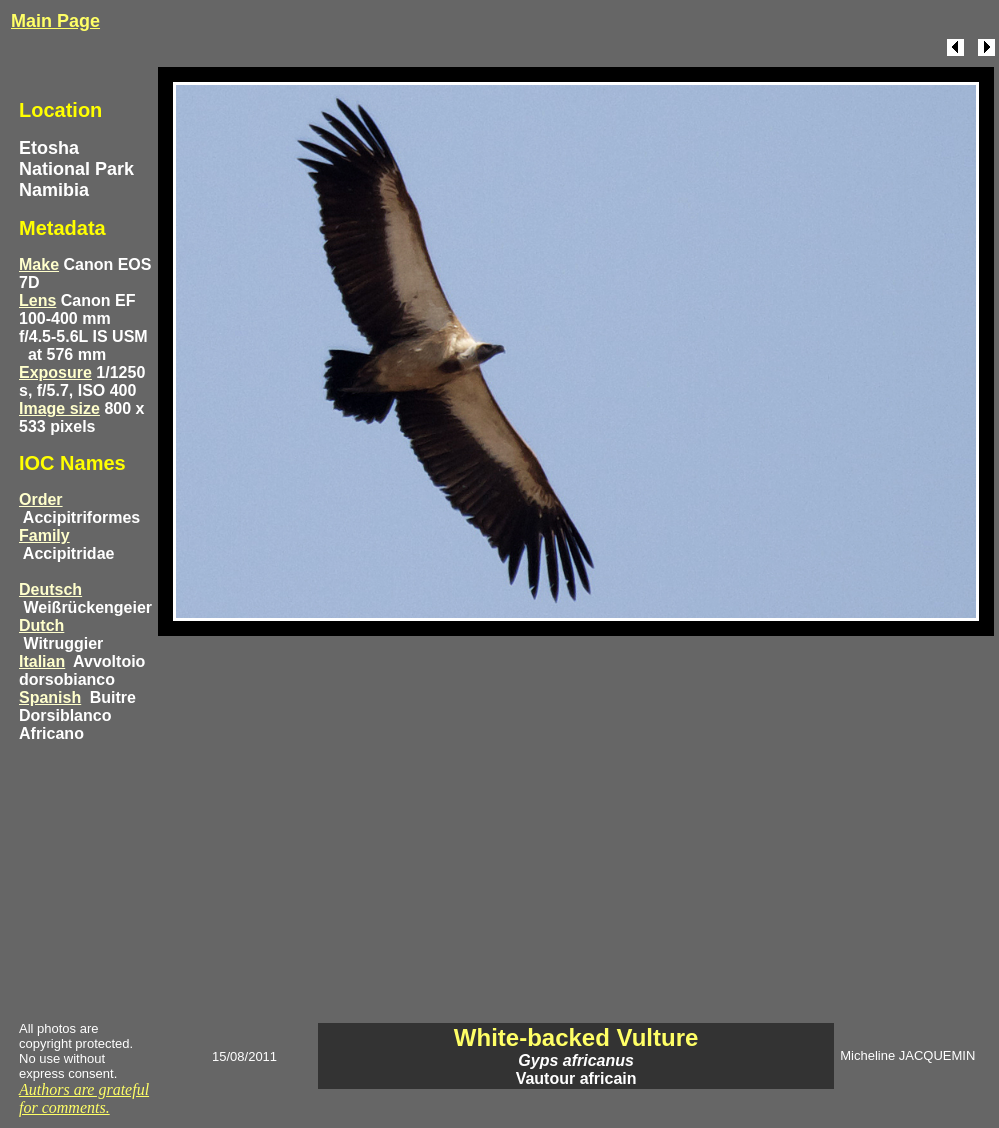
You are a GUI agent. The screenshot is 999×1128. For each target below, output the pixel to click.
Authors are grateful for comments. (84, 1098)
